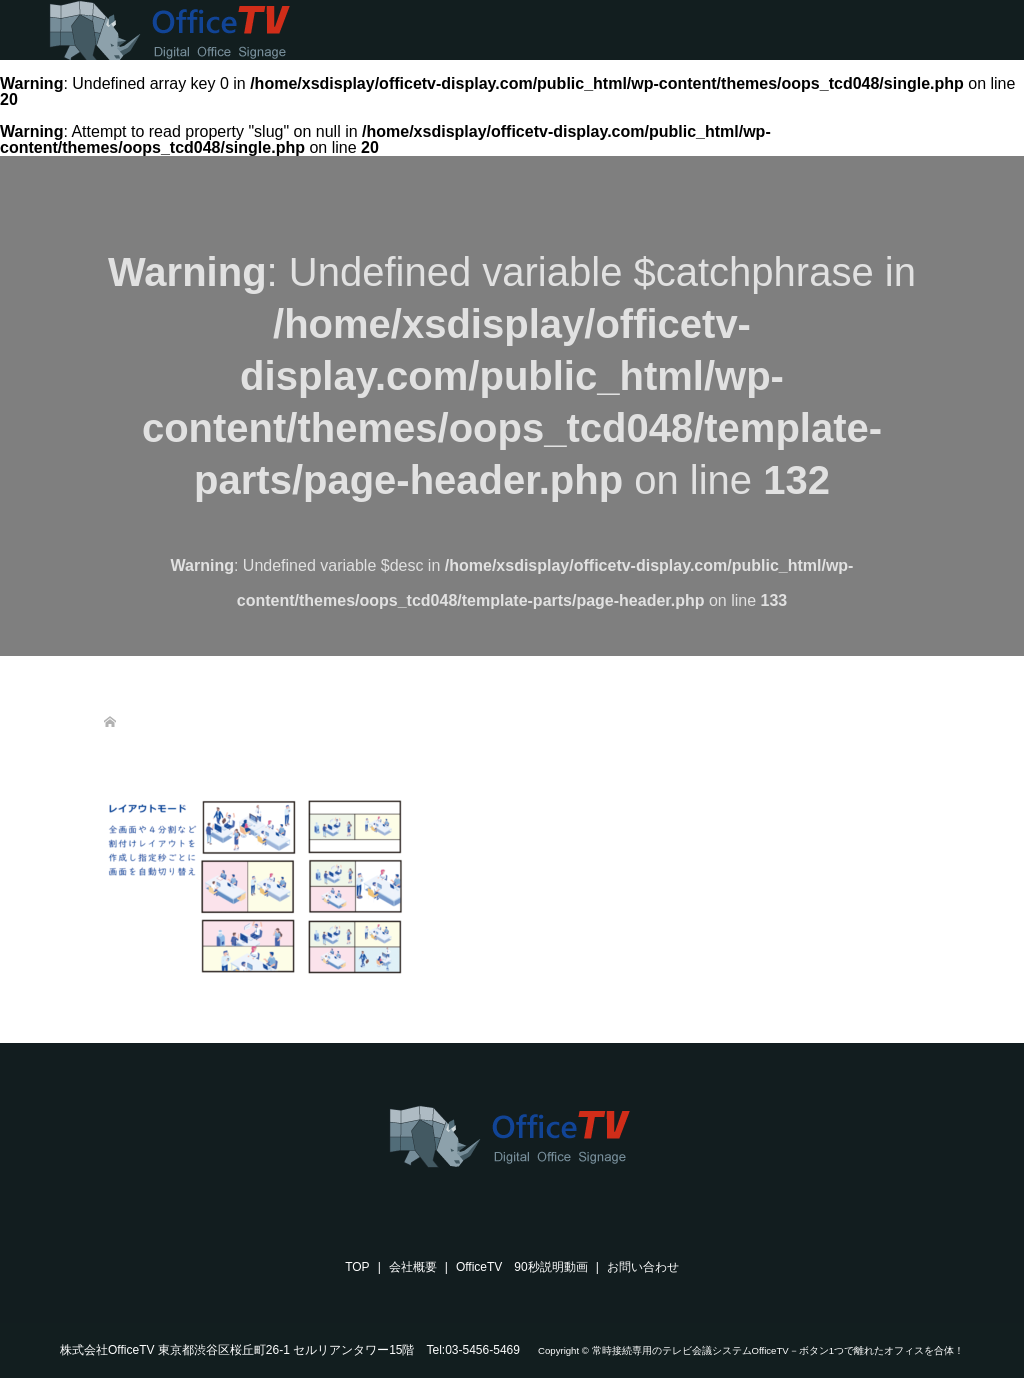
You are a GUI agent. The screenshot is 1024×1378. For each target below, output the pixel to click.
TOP (357, 1267)
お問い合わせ (643, 1267)
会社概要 (413, 1267)
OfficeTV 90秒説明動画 (522, 1267)
